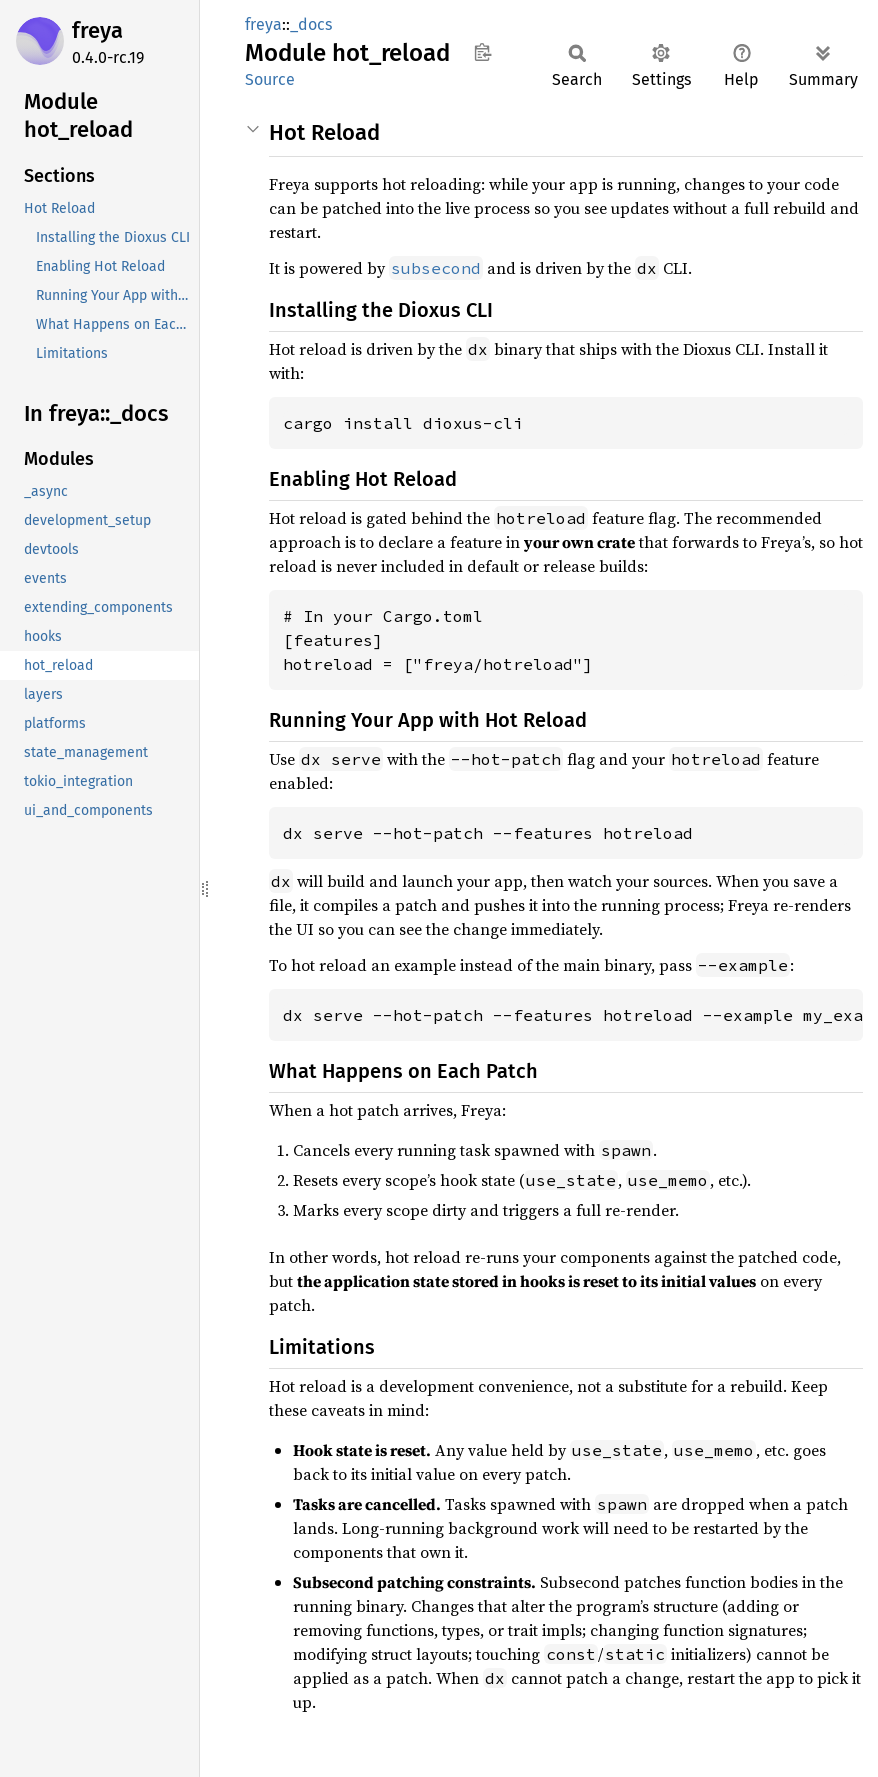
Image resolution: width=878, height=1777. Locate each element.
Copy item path (482, 52)
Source (270, 79)
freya (97, 30)
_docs (311, 24)
